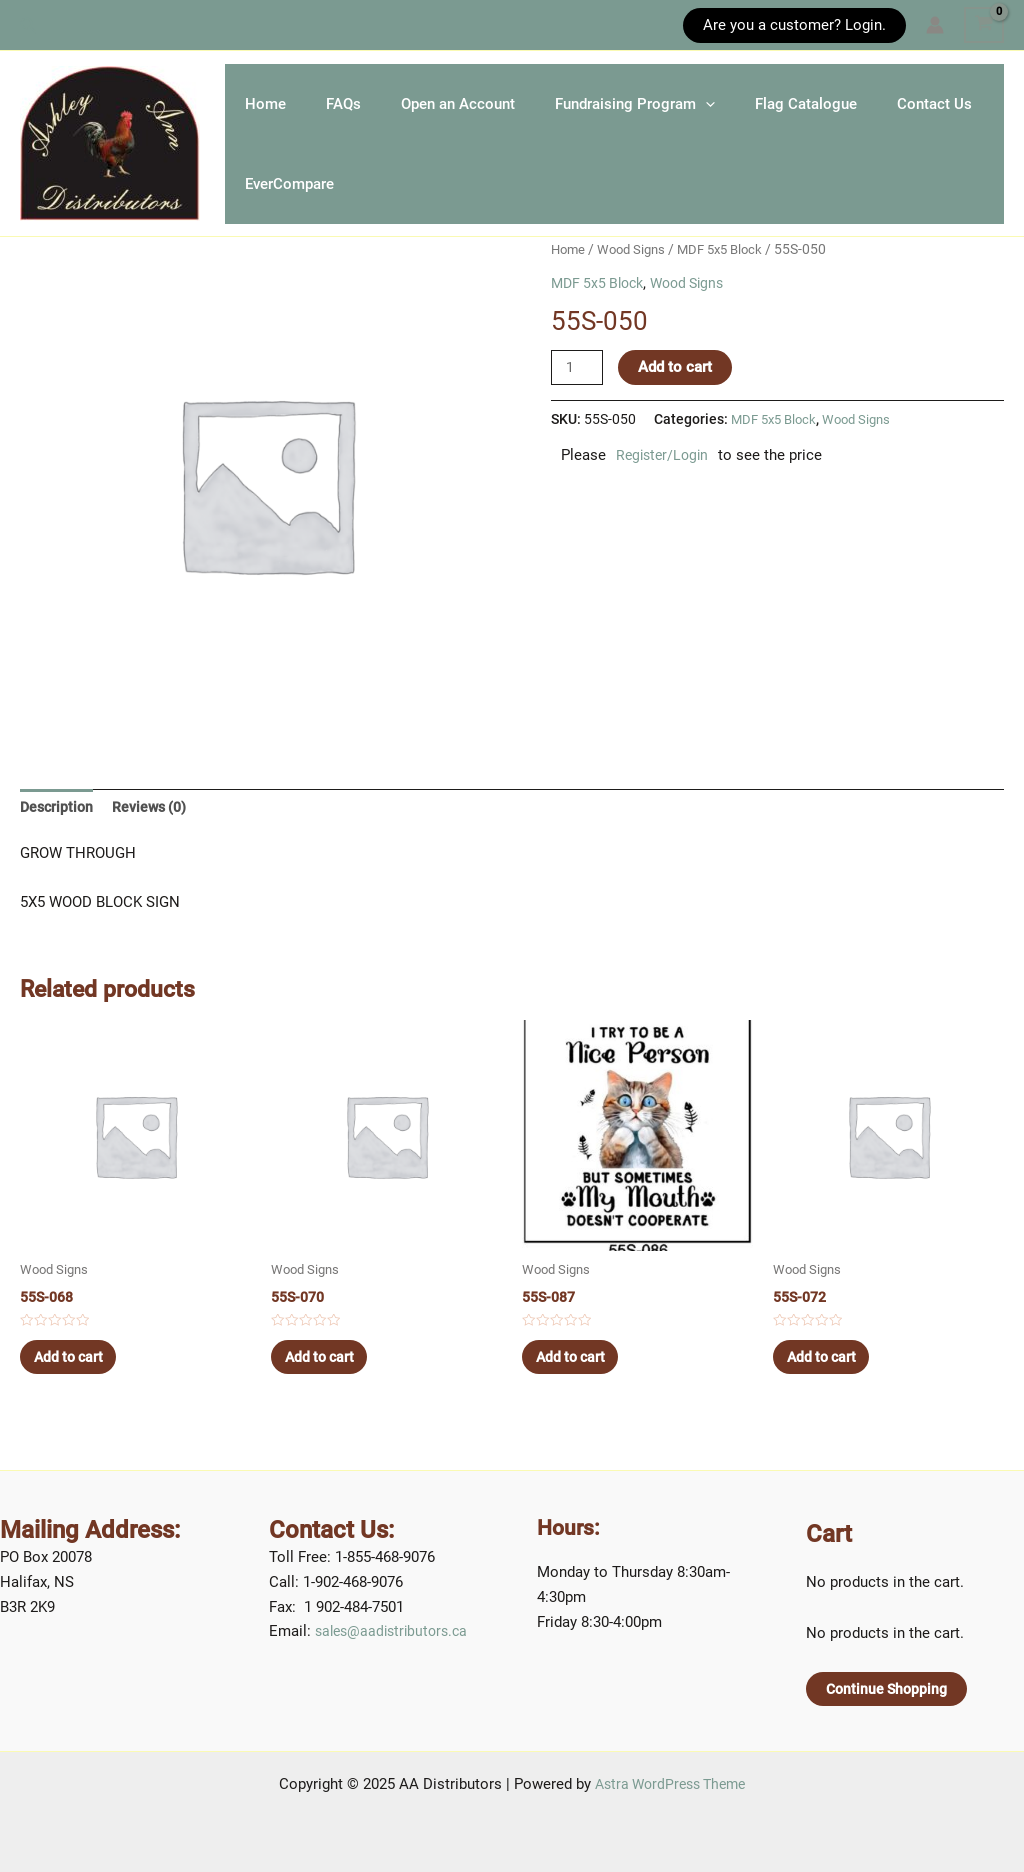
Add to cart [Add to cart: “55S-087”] (579, 1389)
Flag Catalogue (896, 106)
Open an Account (508, 106)
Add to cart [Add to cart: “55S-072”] (830, 1389)
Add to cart (678, 392)
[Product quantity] (578, 393)
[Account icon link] (935, 25)
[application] (775, 106)
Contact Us (292, 206)
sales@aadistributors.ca (396, 1631)
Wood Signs (636, 274)
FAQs (373, 106)
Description (58, 834)
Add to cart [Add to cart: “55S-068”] (77, 1389)
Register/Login (665, 481)
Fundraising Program (705, 106)
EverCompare (434, 206)
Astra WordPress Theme (670, 1784)
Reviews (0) (155, 834)
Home (275, 106)
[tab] (58, 834)
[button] (29, 25)
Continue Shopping (889, 1688)
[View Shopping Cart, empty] (984, 25)
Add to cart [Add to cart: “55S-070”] (328, 1389)
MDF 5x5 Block (731, 274)
